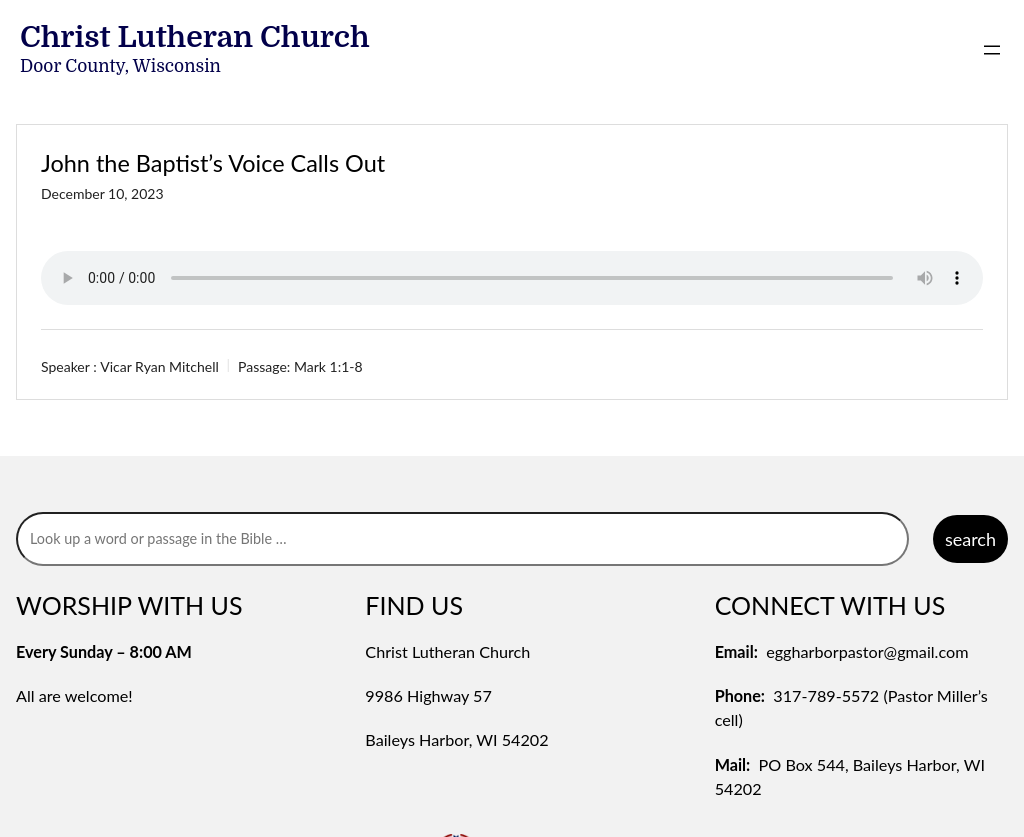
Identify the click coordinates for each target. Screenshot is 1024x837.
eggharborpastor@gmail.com (867, 651)
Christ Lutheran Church (195, 37)
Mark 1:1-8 (328, 366)
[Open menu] (992, 50)
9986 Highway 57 (428, 695)
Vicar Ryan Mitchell (159, 366)
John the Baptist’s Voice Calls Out (213, 163)
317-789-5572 (826, 695)
